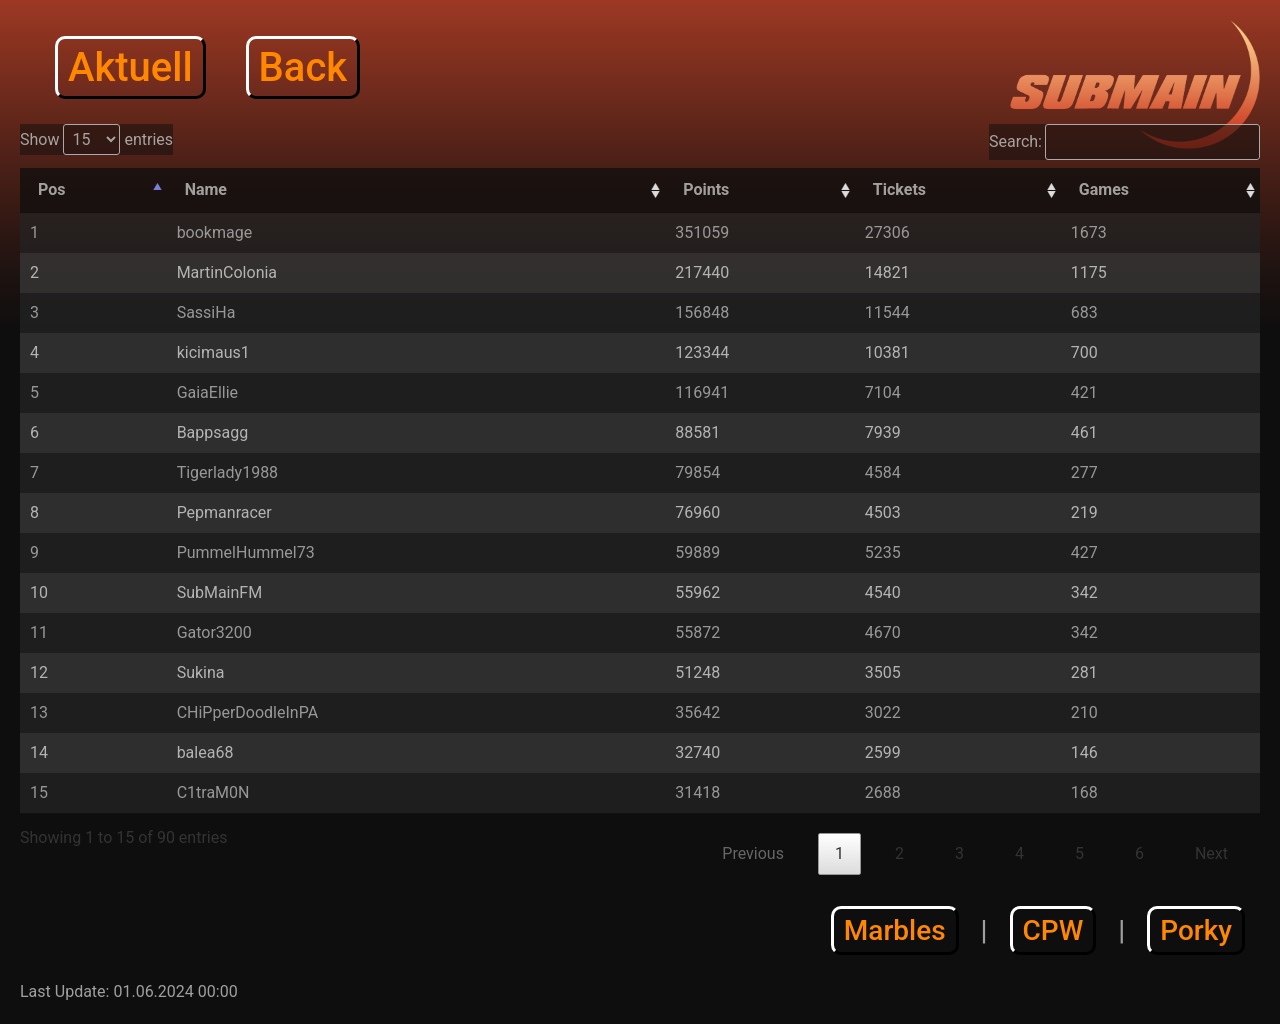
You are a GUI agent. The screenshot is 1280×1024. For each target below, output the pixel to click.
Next (1211, 853)
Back (303, 67)
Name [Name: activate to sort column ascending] (206, 189)
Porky (1196, 930)
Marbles (895, 930)
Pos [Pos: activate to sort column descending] (51, 189)
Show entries (96, 139)
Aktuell (130, 67)
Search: (1124, 142)
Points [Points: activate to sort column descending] (706, 189)
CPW (1053, 930)
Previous (753, 853)
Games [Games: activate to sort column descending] (1104, 189)
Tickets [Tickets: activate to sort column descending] (899, 189)
